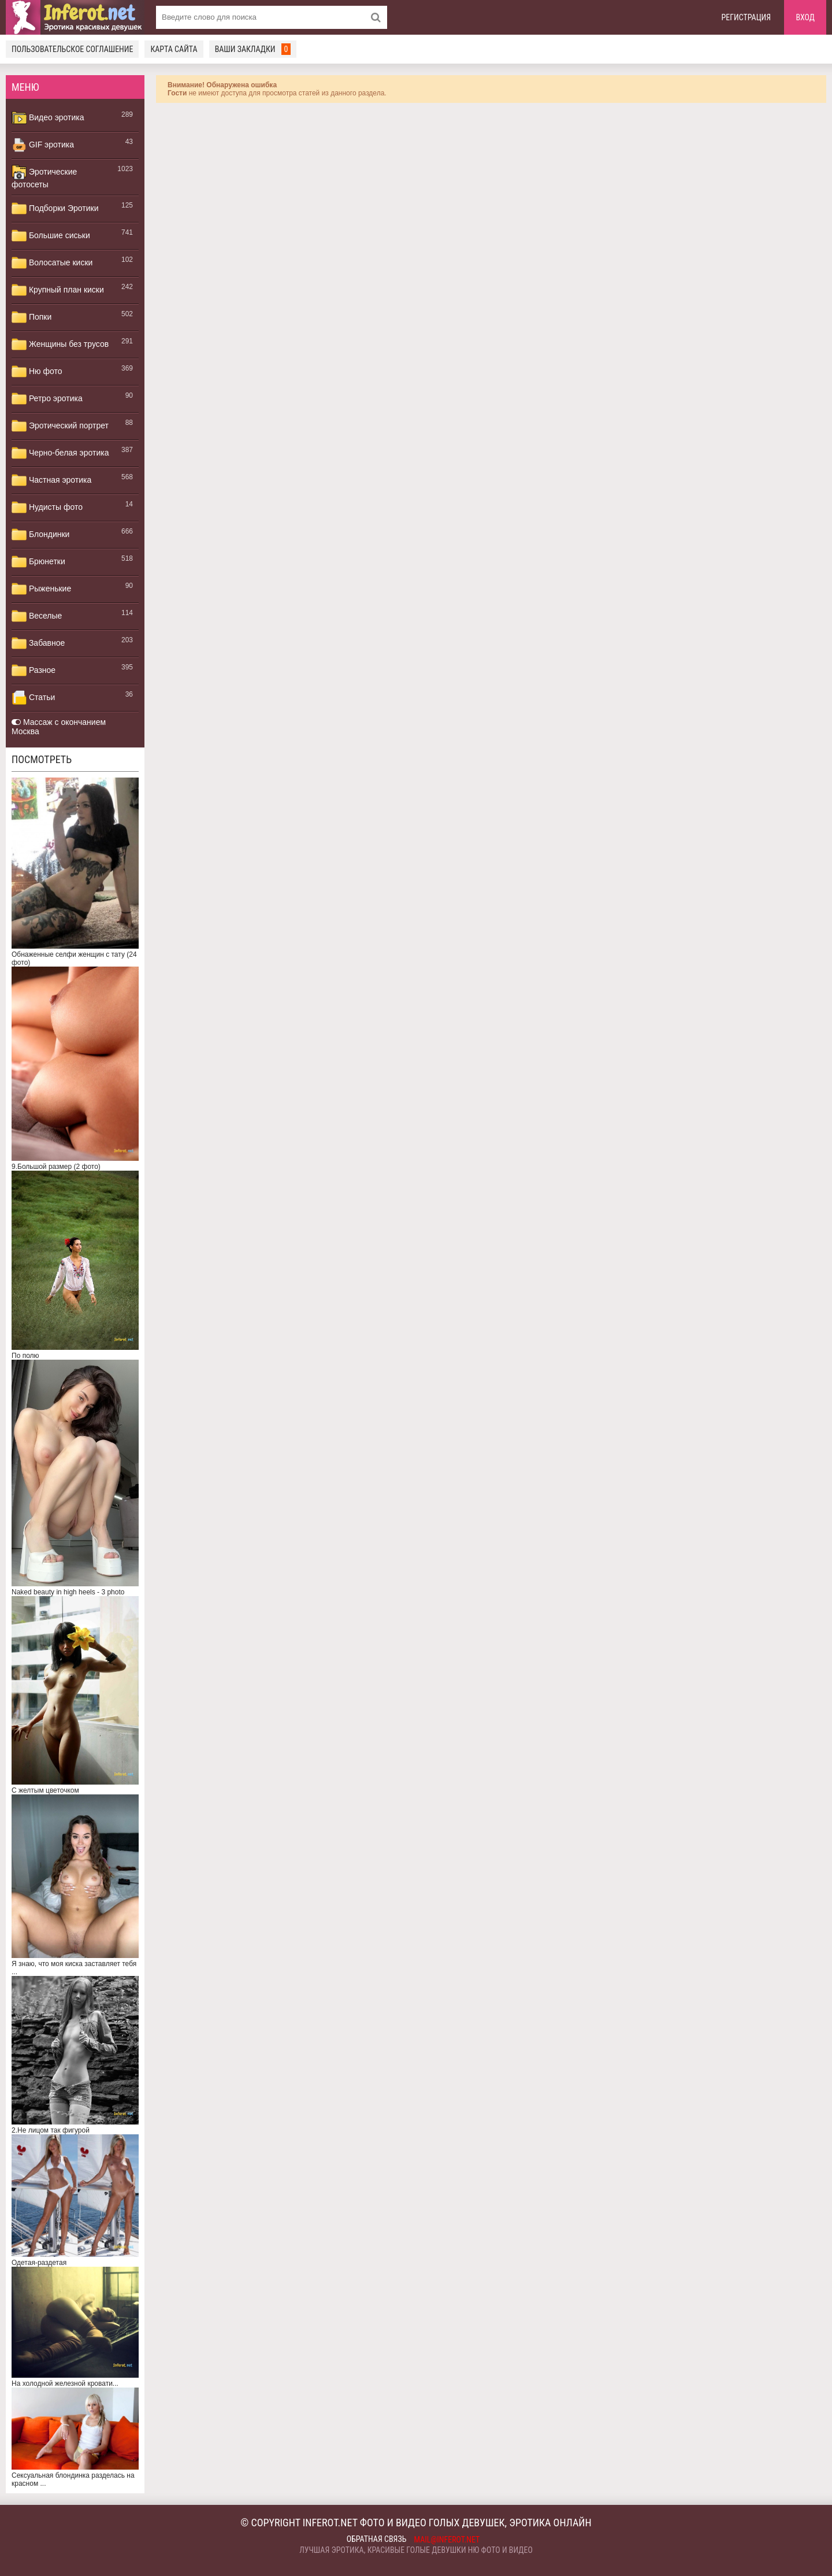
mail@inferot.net (447, 2539)
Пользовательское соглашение (72, 49)
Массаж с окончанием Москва (59, 726)
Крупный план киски (58, 290)
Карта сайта (173, 49)
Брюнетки (38, 561)
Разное (33, 670)
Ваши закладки (253, 49)
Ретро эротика (47, 398)
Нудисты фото (47, 507)
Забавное (38, 643)
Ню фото (37, 371)
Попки (31, 317)
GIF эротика (43, 145)
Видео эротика (48, 117)
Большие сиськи (51, 235)
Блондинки (40, 534)
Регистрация (746, 17)
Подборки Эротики (55, 208)
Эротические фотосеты (44, 177)
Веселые (37, 616)
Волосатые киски (52, 263)
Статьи (33, 697)
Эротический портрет (60, 426)
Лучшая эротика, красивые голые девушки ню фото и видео (416, 2550)
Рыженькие (41, 589)
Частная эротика (51, 480)
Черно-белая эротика (60, 453)
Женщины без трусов (60, 344)
